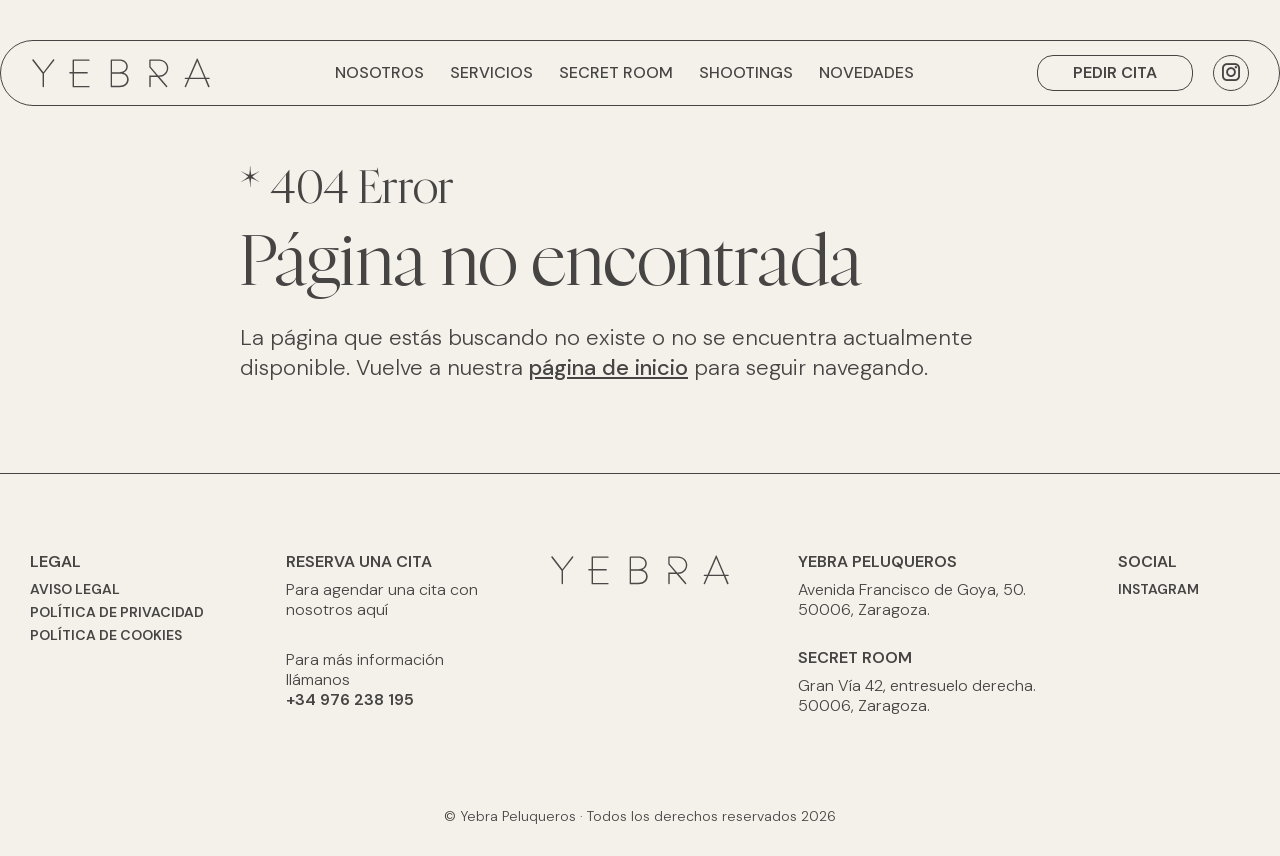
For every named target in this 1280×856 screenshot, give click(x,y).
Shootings (746, 72)
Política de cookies (106, 635)
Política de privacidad (117, 612)
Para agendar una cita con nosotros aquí (382, 600)
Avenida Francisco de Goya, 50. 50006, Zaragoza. (912, 600)
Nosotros (379, 72)
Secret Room (616, 72)
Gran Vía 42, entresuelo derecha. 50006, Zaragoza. (917, 696)
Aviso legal (75, 589)
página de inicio (608, 367)
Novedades (866, 72)
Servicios (491, 72)
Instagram (1158, 589)
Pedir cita (1115, 72)
